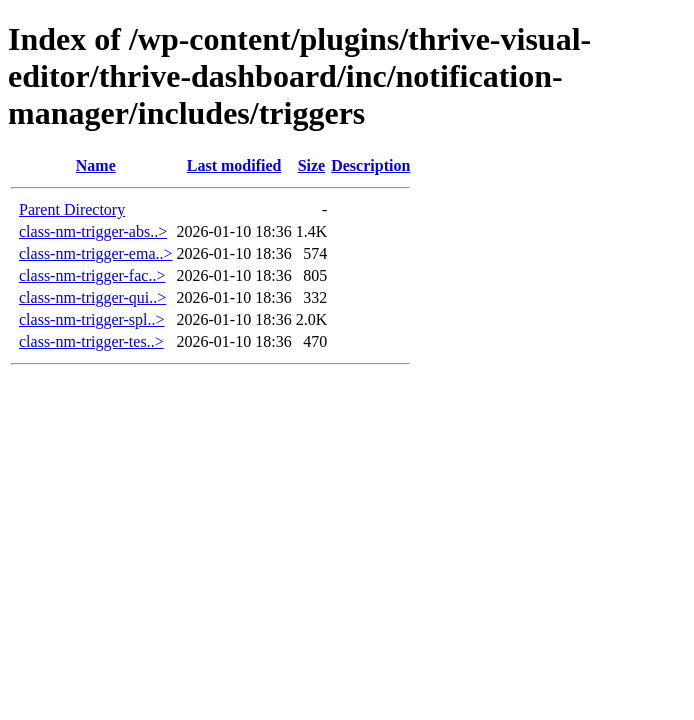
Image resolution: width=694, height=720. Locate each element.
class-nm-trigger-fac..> (92, 275)
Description (370, 165)
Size (312, 165)
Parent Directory (72, 209)
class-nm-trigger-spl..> (92, 319)
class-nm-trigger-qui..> (92, 297)
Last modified (234, 165)
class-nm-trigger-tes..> (91, 341)
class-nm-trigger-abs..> (93, 231)
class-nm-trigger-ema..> (96, 253)
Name (96, 165)
